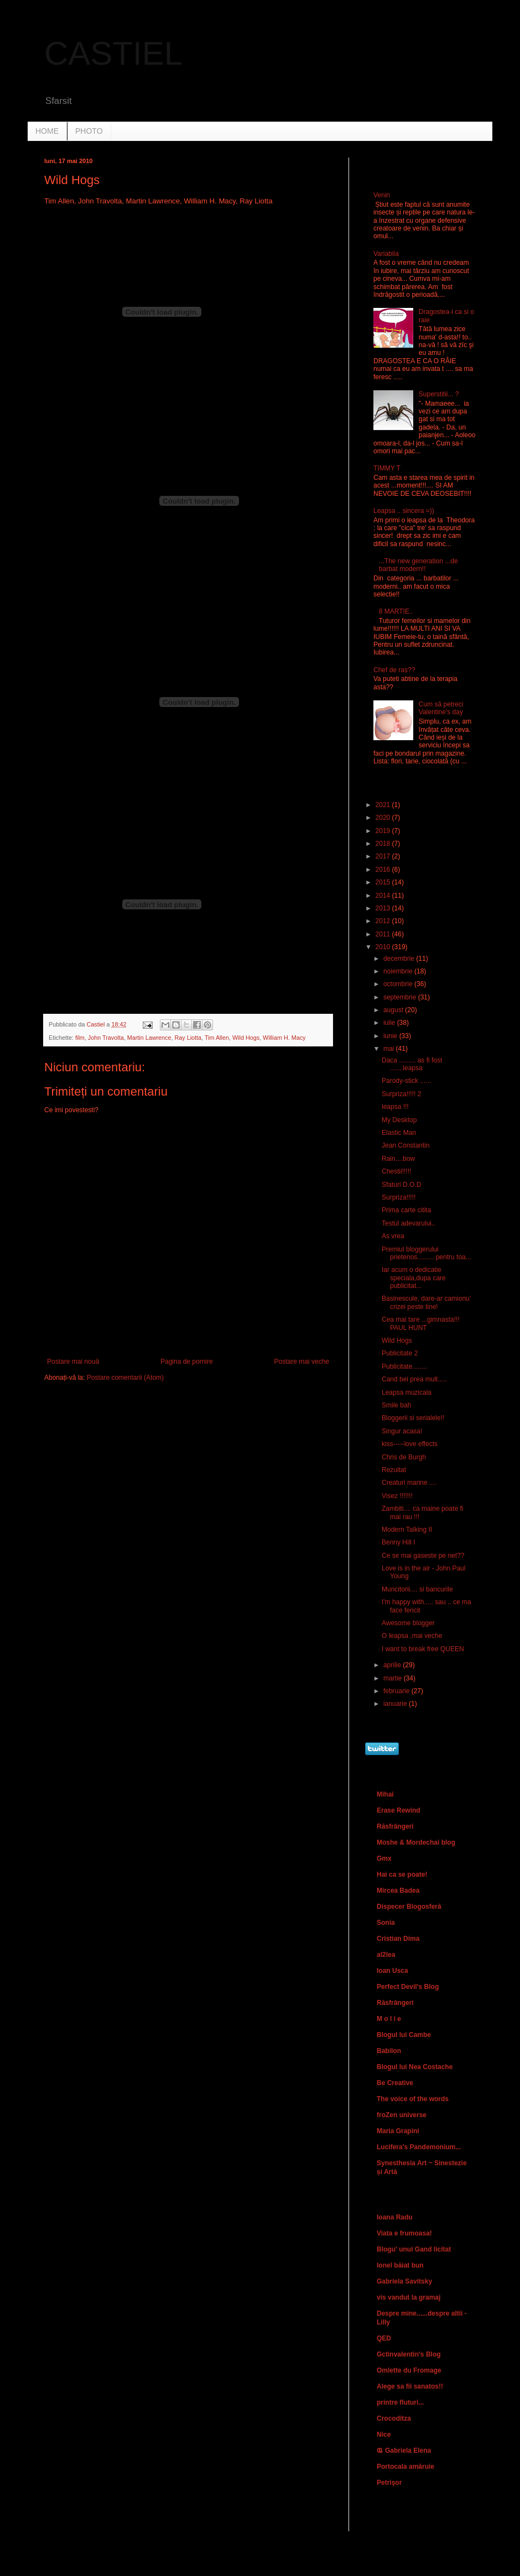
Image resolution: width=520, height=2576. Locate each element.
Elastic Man (399, 1133)
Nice (384, 2434)
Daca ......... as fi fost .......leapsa (412, 1064)
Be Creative (395, 2083)
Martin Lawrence (149, 1037)
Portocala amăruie (405, 2466)
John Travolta (106, 1037)
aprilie (393, 1665)
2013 (384, 908)
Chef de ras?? (394, 670)
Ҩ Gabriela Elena (404, 2450)
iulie (390, 1023)
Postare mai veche (301, 1361)
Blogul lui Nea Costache (415, 2067)
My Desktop (399, 1120)
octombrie (398, 984)
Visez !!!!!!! (397, 1496)
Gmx (384, 1858)
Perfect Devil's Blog (408, 1987)
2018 (384, 843)
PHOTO (89, 131)
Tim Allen (217, 1037)
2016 (384, 869)
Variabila (386, 254)
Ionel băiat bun (400, 2265)
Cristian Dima (398, 1939)
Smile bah (396, 1405)
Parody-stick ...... (406, 1081)
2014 (384, 895)
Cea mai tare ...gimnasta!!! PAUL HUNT (421, 1323)
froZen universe (402, 2115)
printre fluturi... (400, 2402)
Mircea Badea (398, 1890)
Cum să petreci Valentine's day (441, 708)
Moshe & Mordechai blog (416, 1842)
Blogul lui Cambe (404, 2035)
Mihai (385, 1794)
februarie (397, 1691)
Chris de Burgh (404, 1457)
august (394, 1010)
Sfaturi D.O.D (401, 1184)
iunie (391, 1036)
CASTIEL (113, 53)
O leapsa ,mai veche (412, 1636)
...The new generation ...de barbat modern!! (418, 565)
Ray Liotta (187, 1037)
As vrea (393, 1236)
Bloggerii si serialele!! (413, 1418)
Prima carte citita (406, 1210)
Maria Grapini (398, 2131)
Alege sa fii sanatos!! (410, 2386)
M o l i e (389, 2019)
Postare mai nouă (73, 1361)
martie (393, 1678)
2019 (384, 831)
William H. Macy (284, 1037)
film (80, 1037)
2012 (384, 921)
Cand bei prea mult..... (414, 1379)
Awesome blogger (408, 1623)
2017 (384, 856)
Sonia (386, 1922)
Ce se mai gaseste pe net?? (423, 1555)
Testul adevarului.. (408, 1223)
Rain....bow (398, 1159)
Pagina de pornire (186, 1361)
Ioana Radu (395, 2217)
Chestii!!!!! (396, 1171)
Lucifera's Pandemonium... (419, 2147)
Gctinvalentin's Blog (409, 2354)
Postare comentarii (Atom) (125, 1377)
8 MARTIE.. (396, 611)
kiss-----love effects (410, 1444)
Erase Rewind (398, 1810)
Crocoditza (394, 2418)
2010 (384, 947)
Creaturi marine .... (409, 1482)
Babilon (389, 2051)
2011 (384, 934)
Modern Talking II (407, 1529)
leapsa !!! (395, 1107)
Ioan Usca (392, 1971)
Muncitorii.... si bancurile (417, 1589)
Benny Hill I (398, 1542)
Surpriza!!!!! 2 (401, 1094)
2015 (384, 882)
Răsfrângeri (395, 1826)
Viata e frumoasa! (404, 2233)
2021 (384, 805)
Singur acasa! (402, 1431)
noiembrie (398, 971)
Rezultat (394, 1470)
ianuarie (396, 1704)
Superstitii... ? (439, 394)
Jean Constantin (406, 1145)
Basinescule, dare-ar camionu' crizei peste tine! (426, 1302)
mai (389, 1049)
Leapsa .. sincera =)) (403, 511)
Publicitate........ (404, 1366)
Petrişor (389, 2482)
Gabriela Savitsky (404, 2281)
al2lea (386, 1955)
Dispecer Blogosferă (409, 1906)
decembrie (399, 958)
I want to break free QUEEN (423, 1649)
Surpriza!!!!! (398, 1197)
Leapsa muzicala (406, 1392)
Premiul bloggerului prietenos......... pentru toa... (426, 1253)
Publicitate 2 (400, 1353)
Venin (381, 195)
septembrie (400, 997)
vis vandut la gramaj (408, 2297)
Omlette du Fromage (409, 2370)
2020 (384, 817)
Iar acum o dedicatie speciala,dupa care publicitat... (414, 1278)
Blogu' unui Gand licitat (414, 2249)
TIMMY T (387, 468)
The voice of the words (413, 2099)
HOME (47, 131)
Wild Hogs (245, 1037)
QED (384, 2338)
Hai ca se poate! (402, 1874)
